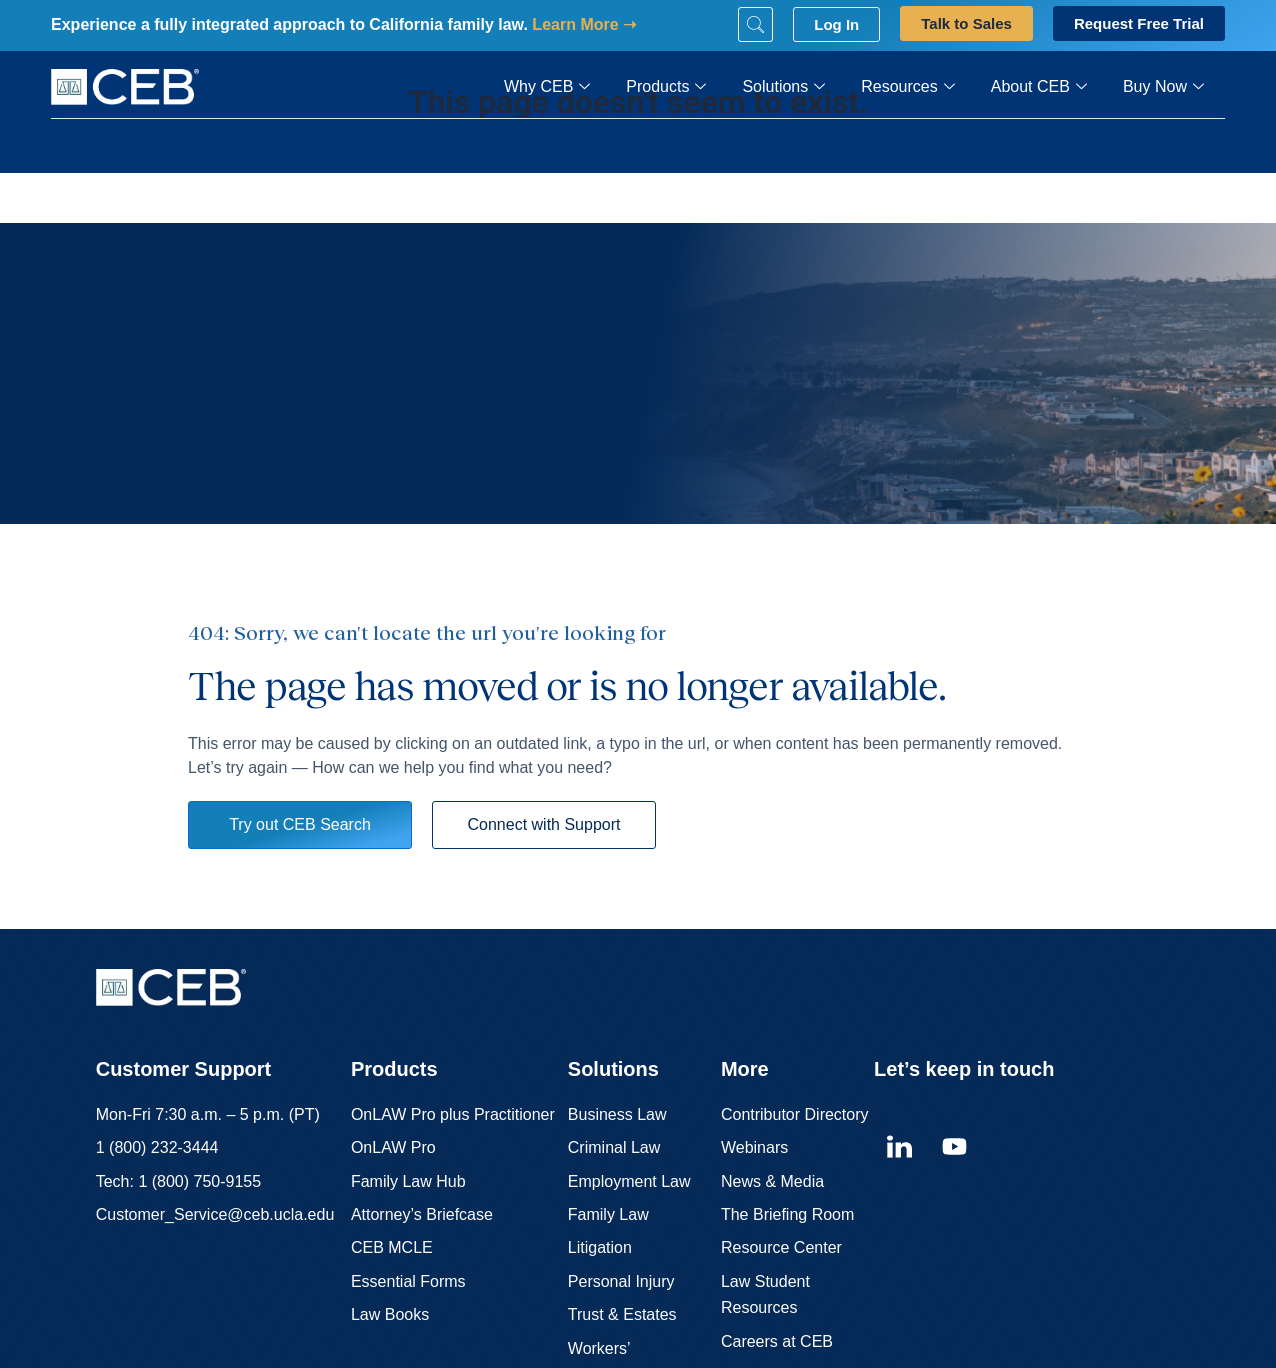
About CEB (1039, 87)
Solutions (783, 87)
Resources (907, 87)
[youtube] (954, 1147)
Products (666, 87)
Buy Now (1163, 87)
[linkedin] (899, 1147)
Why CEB (547, 87)
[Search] (755, 24)
